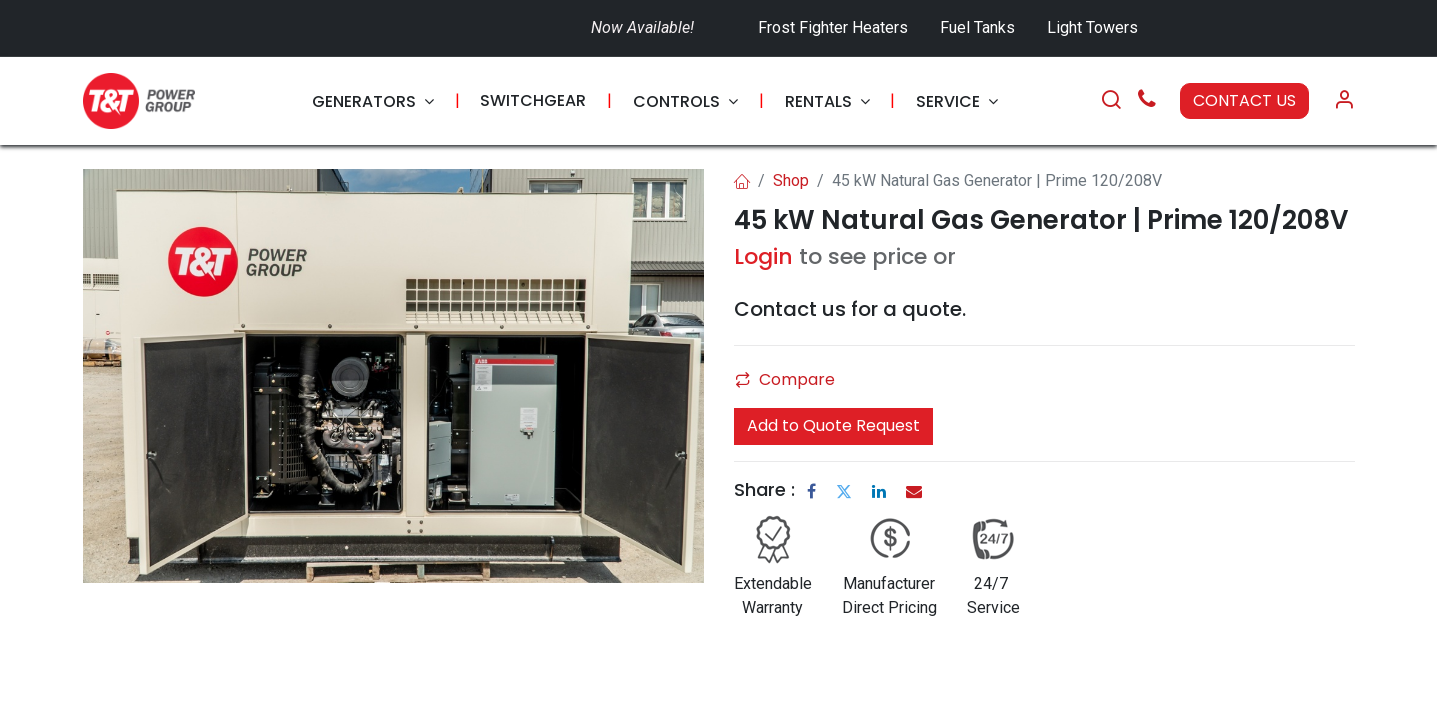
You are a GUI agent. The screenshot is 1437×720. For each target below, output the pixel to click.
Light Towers (1092, 27)
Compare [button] (785, 379)
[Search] (1111, 101)
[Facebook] (811, 491)
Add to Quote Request (833, 425)
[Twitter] (844, 491)
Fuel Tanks (979, 27)
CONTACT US (1244, 100)
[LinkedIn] (879, 491)
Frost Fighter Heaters (833, 27)
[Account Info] (1344, 101)
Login (763, 256)
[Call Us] (1147, 101)
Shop (791, 180)
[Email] (914, 491)
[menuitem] (373, 101)
